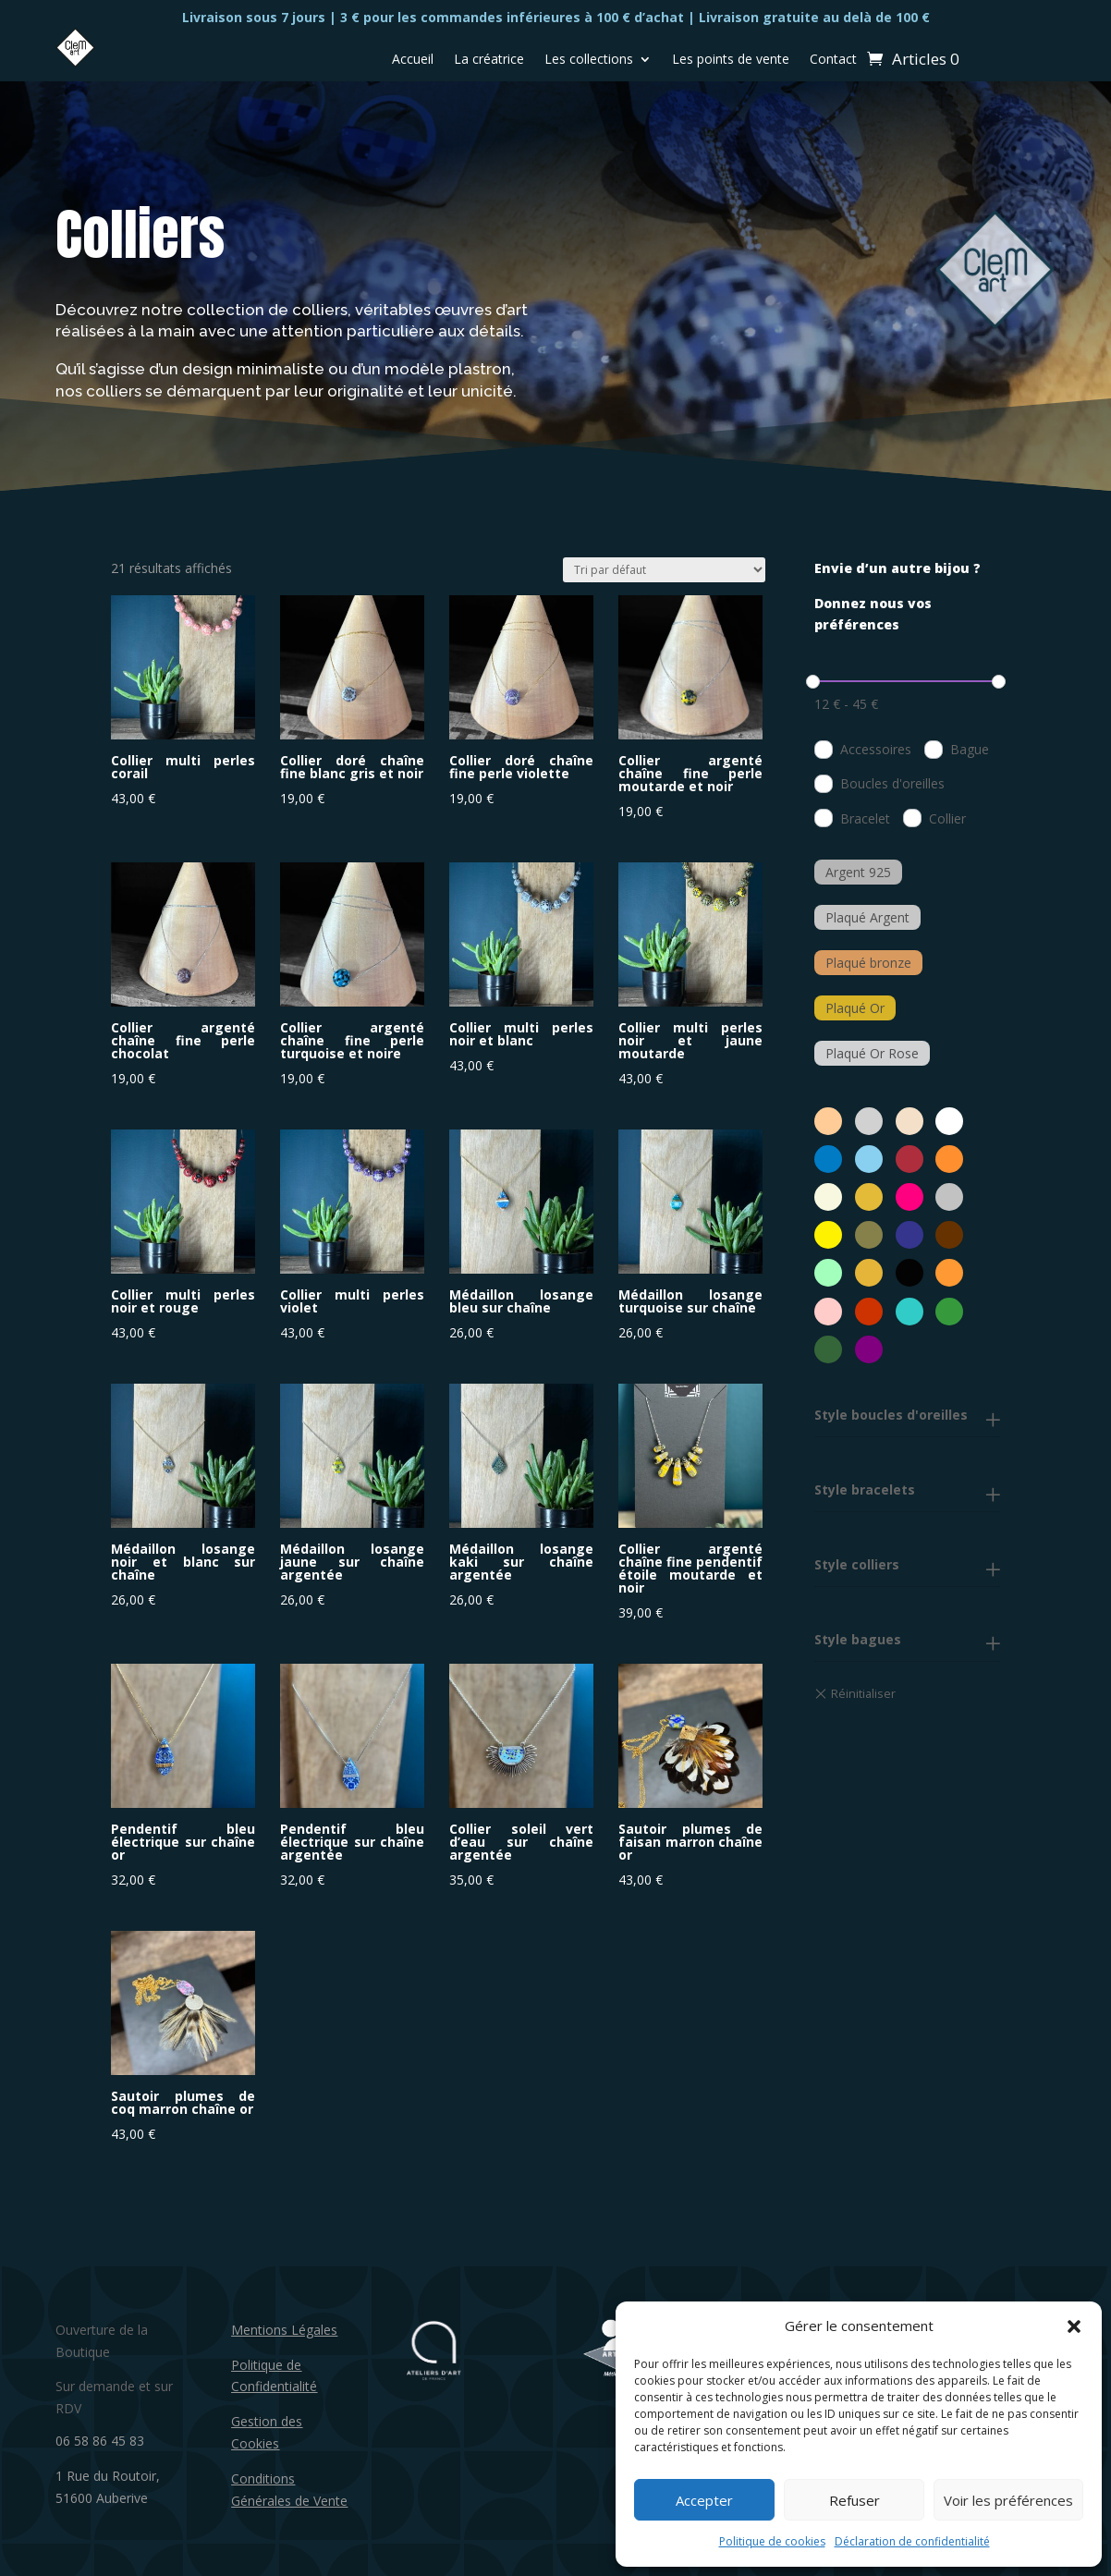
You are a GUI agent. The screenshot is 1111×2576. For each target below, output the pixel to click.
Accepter (704, 2500)
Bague (969, 749)
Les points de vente (730, 60)
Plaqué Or (855, 1008)
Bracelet (865, 818)
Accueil (412, 60)
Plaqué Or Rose (872, 1053)
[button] (1074, 2326)
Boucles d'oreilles (892, 783)
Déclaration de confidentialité (912, 2541)
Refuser (854, 2500)
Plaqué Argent (867, 917)
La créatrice (489, 60)
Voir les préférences (1008, 2500)
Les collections (588, 60)
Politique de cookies (772, 2541)
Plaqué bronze (868, 962)
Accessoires (875, 749)
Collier (947, 818)
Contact (833, 60)
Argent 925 (858, 872)
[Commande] (664, 569)
